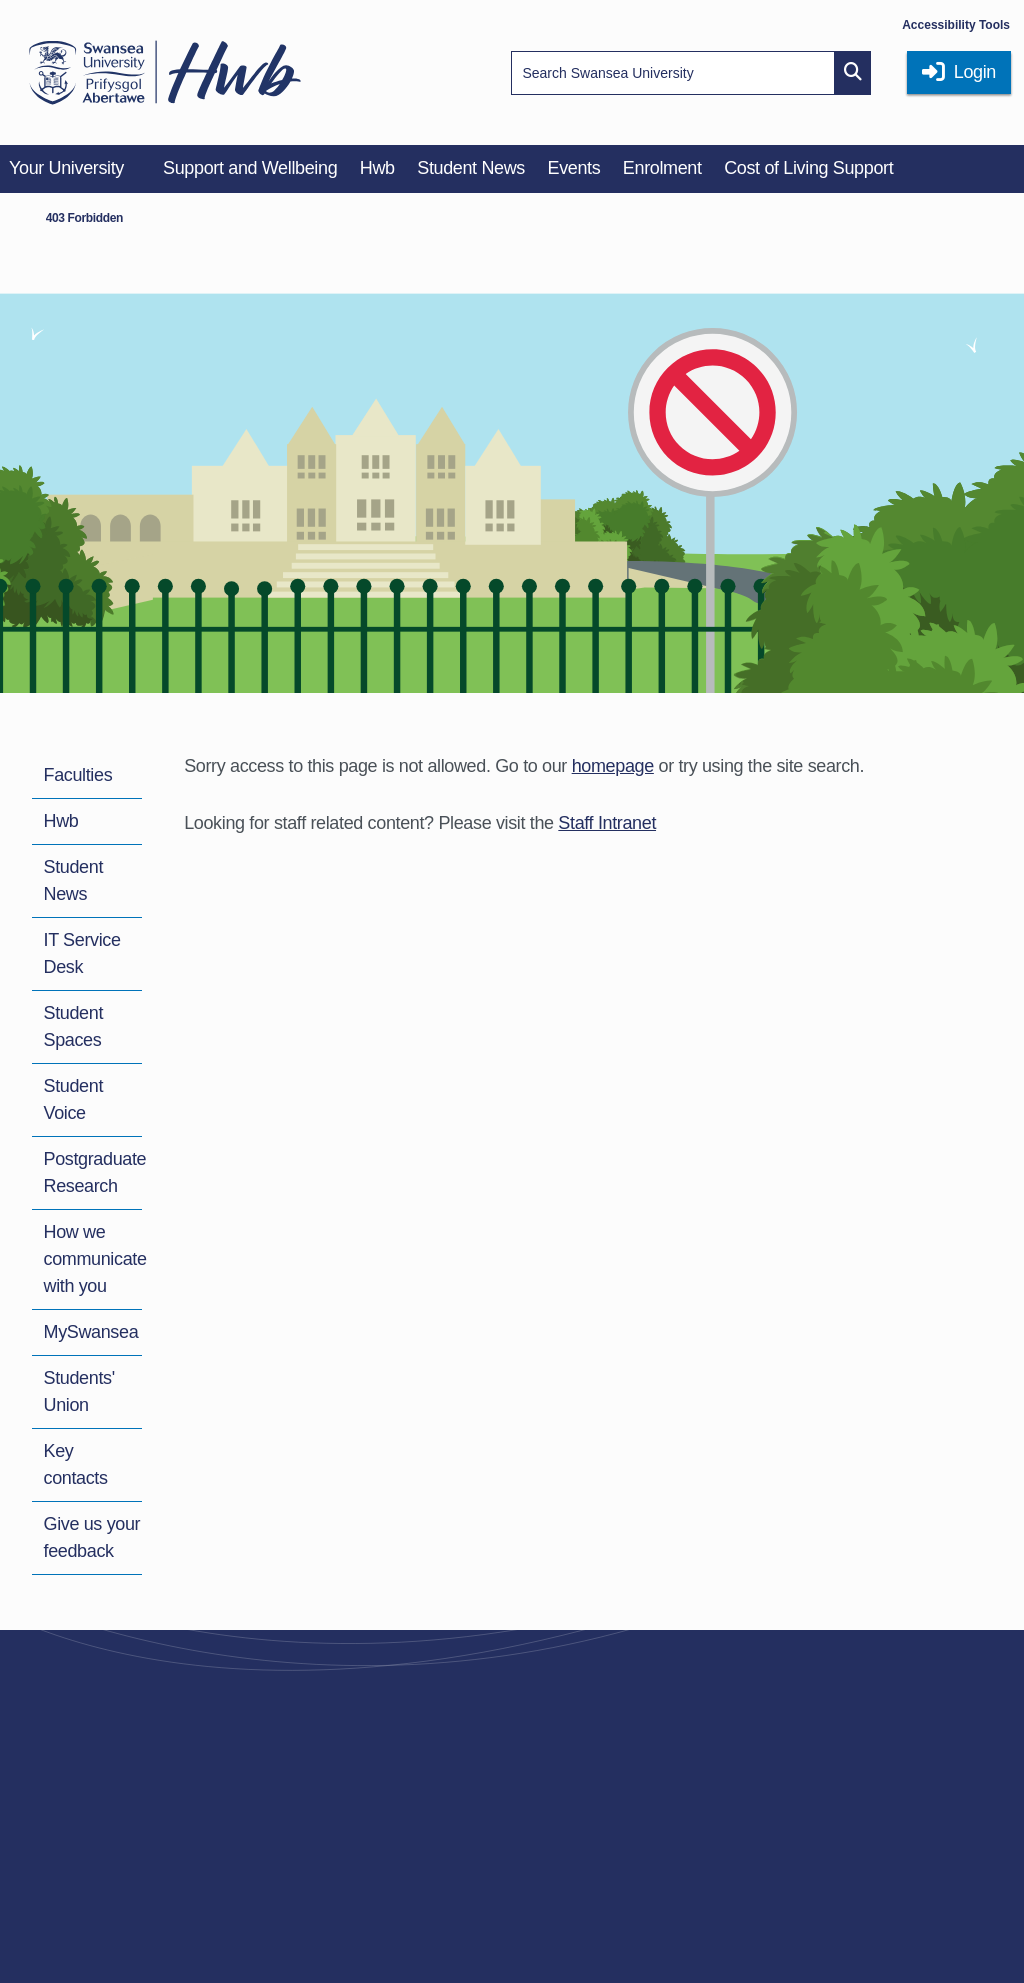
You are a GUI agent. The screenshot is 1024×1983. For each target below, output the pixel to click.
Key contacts (76, 1464)
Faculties (78, 775)
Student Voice (74, 1099)
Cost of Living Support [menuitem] (808, 168)
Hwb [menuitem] (377, 168)
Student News (74, 880)
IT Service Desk (82, 953)
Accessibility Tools (956, 25)
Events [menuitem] (573, 168)
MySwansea (91, 1332)
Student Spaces (74, 1026)
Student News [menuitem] (471, 168)
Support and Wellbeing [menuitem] (250, 168)
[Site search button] (853, 73)
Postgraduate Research (95, 1172)
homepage (613, 766)
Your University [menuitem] (66, 168)
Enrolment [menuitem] (662, 168)
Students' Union (79, 1391)
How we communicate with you (95, 1259)
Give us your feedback (92, 1537)
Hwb (61, 821)
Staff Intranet (607, 823)
